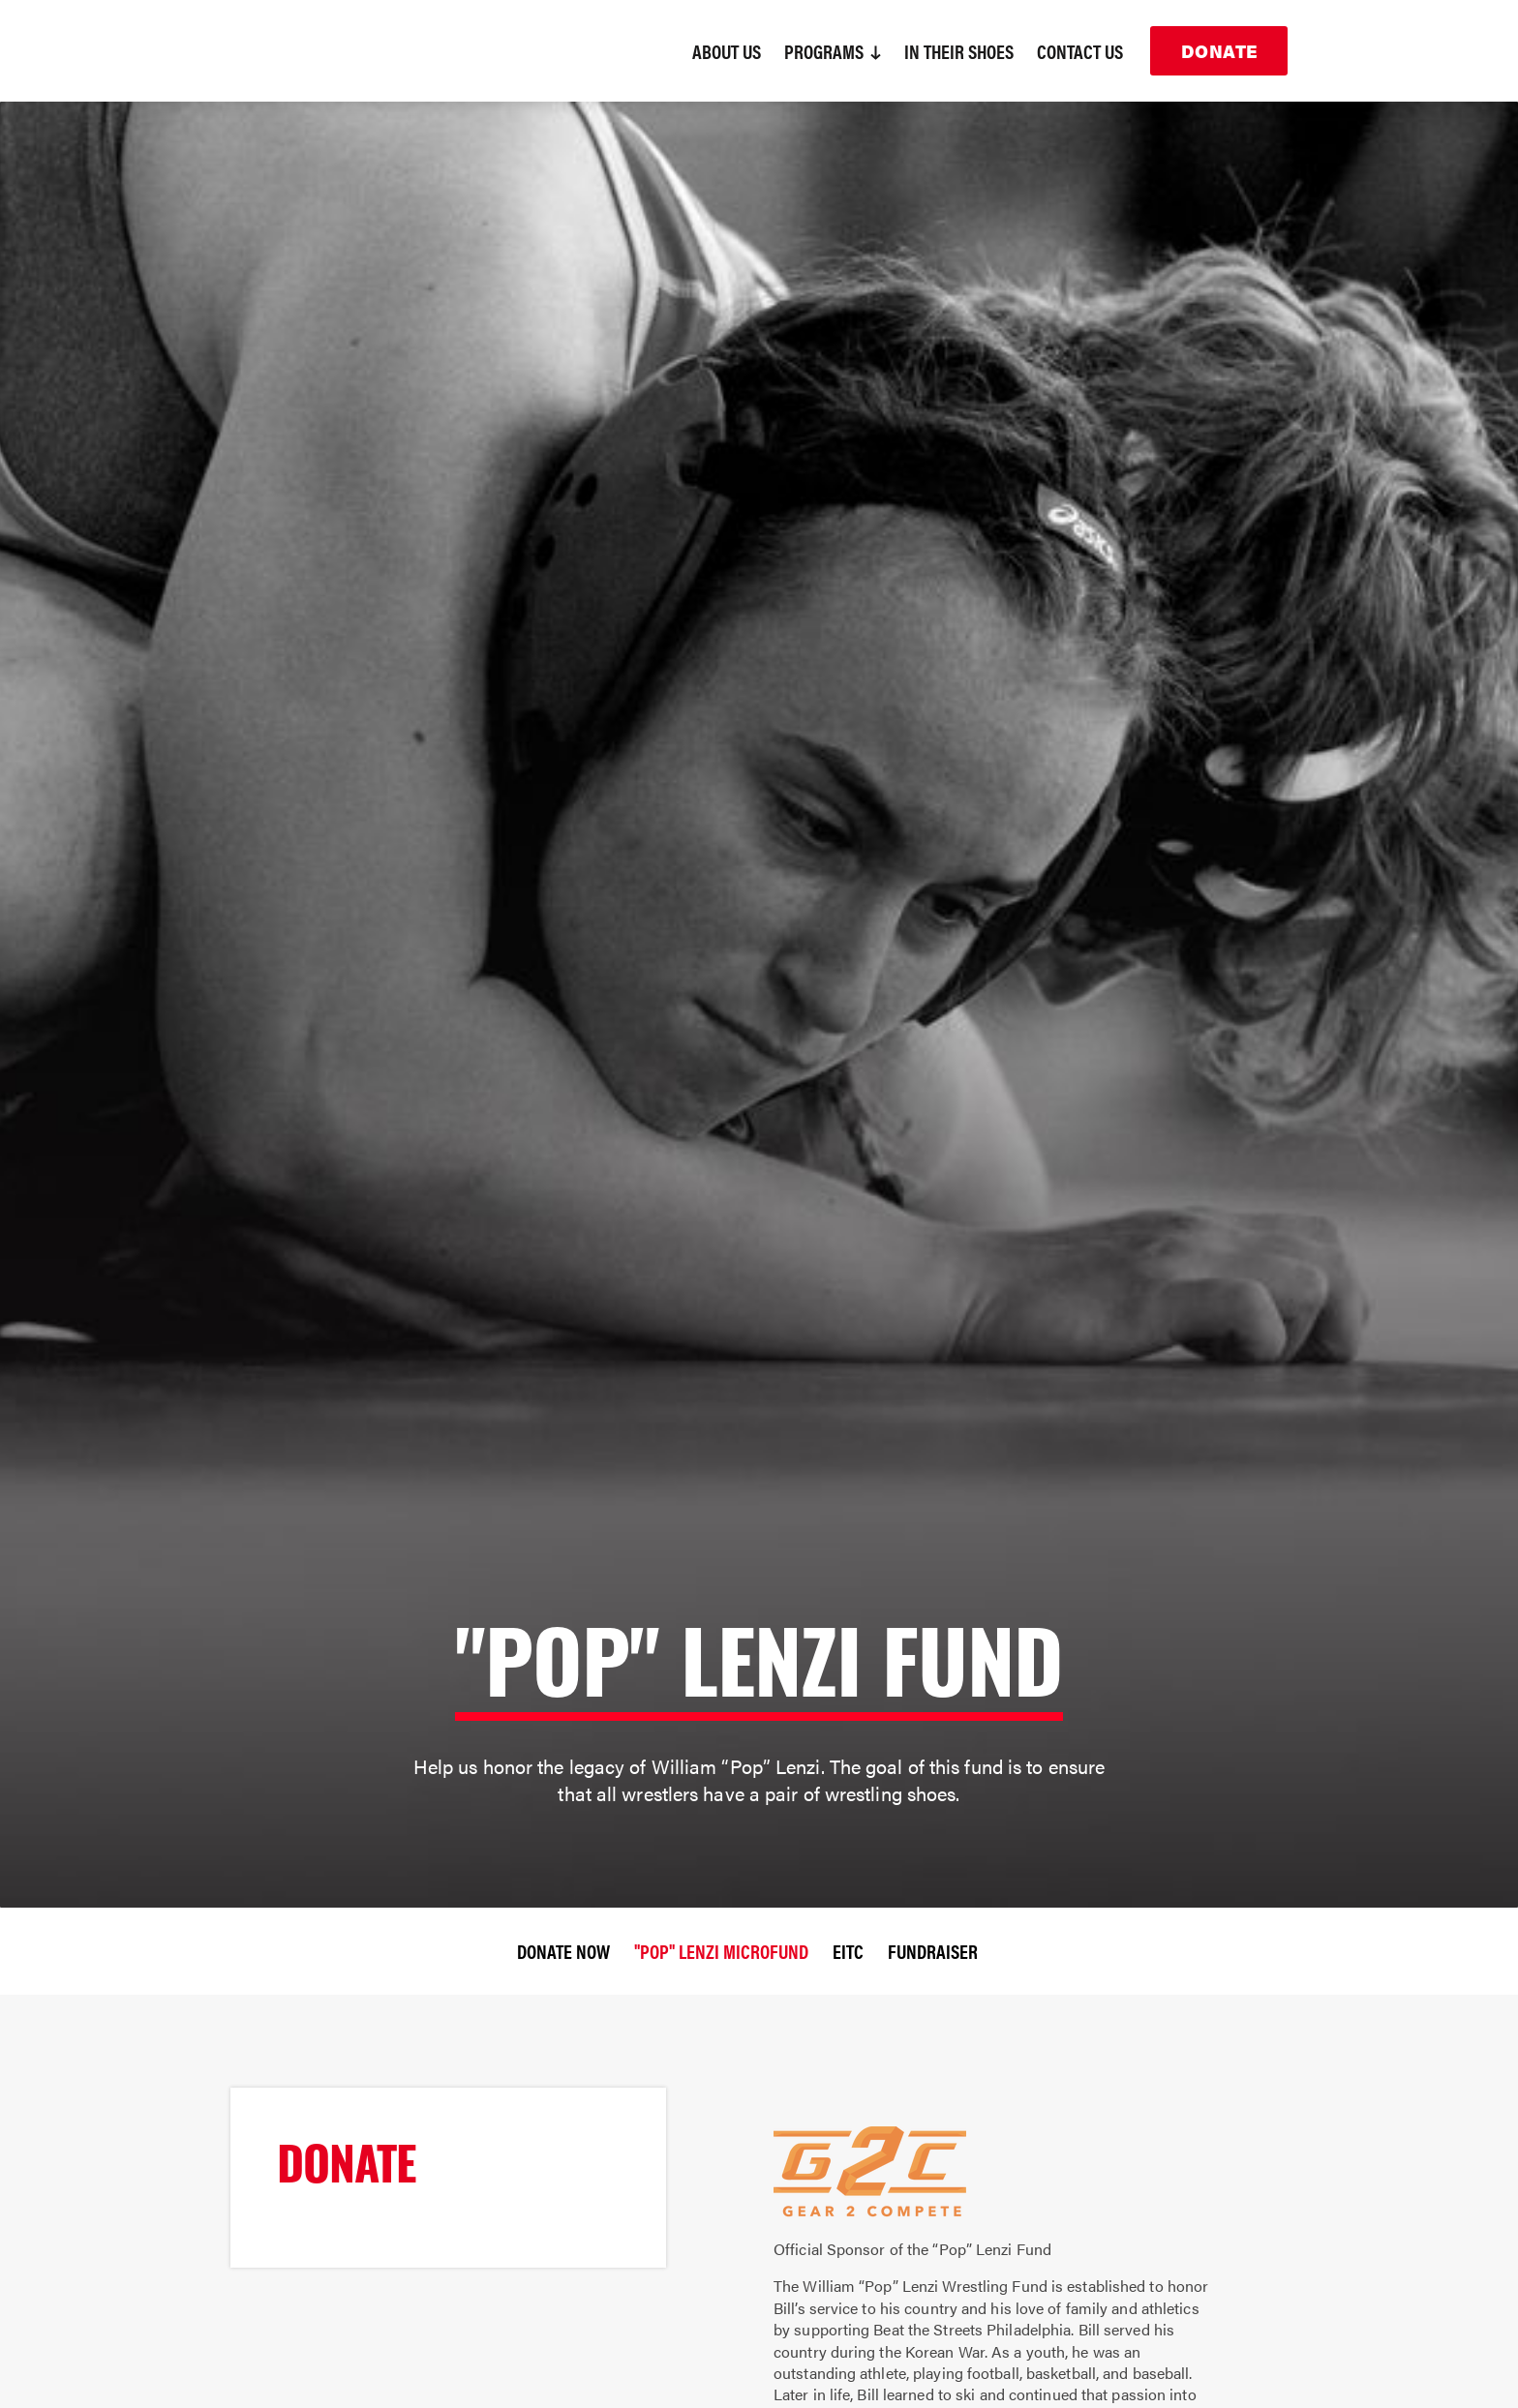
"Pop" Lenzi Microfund (721, 1951)
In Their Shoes (959, 51)
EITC (848, 1951)
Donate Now (563, 1951)
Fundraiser (933, 1951)
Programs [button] (832, 51)
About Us (726, 51)
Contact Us (1080, 51)
